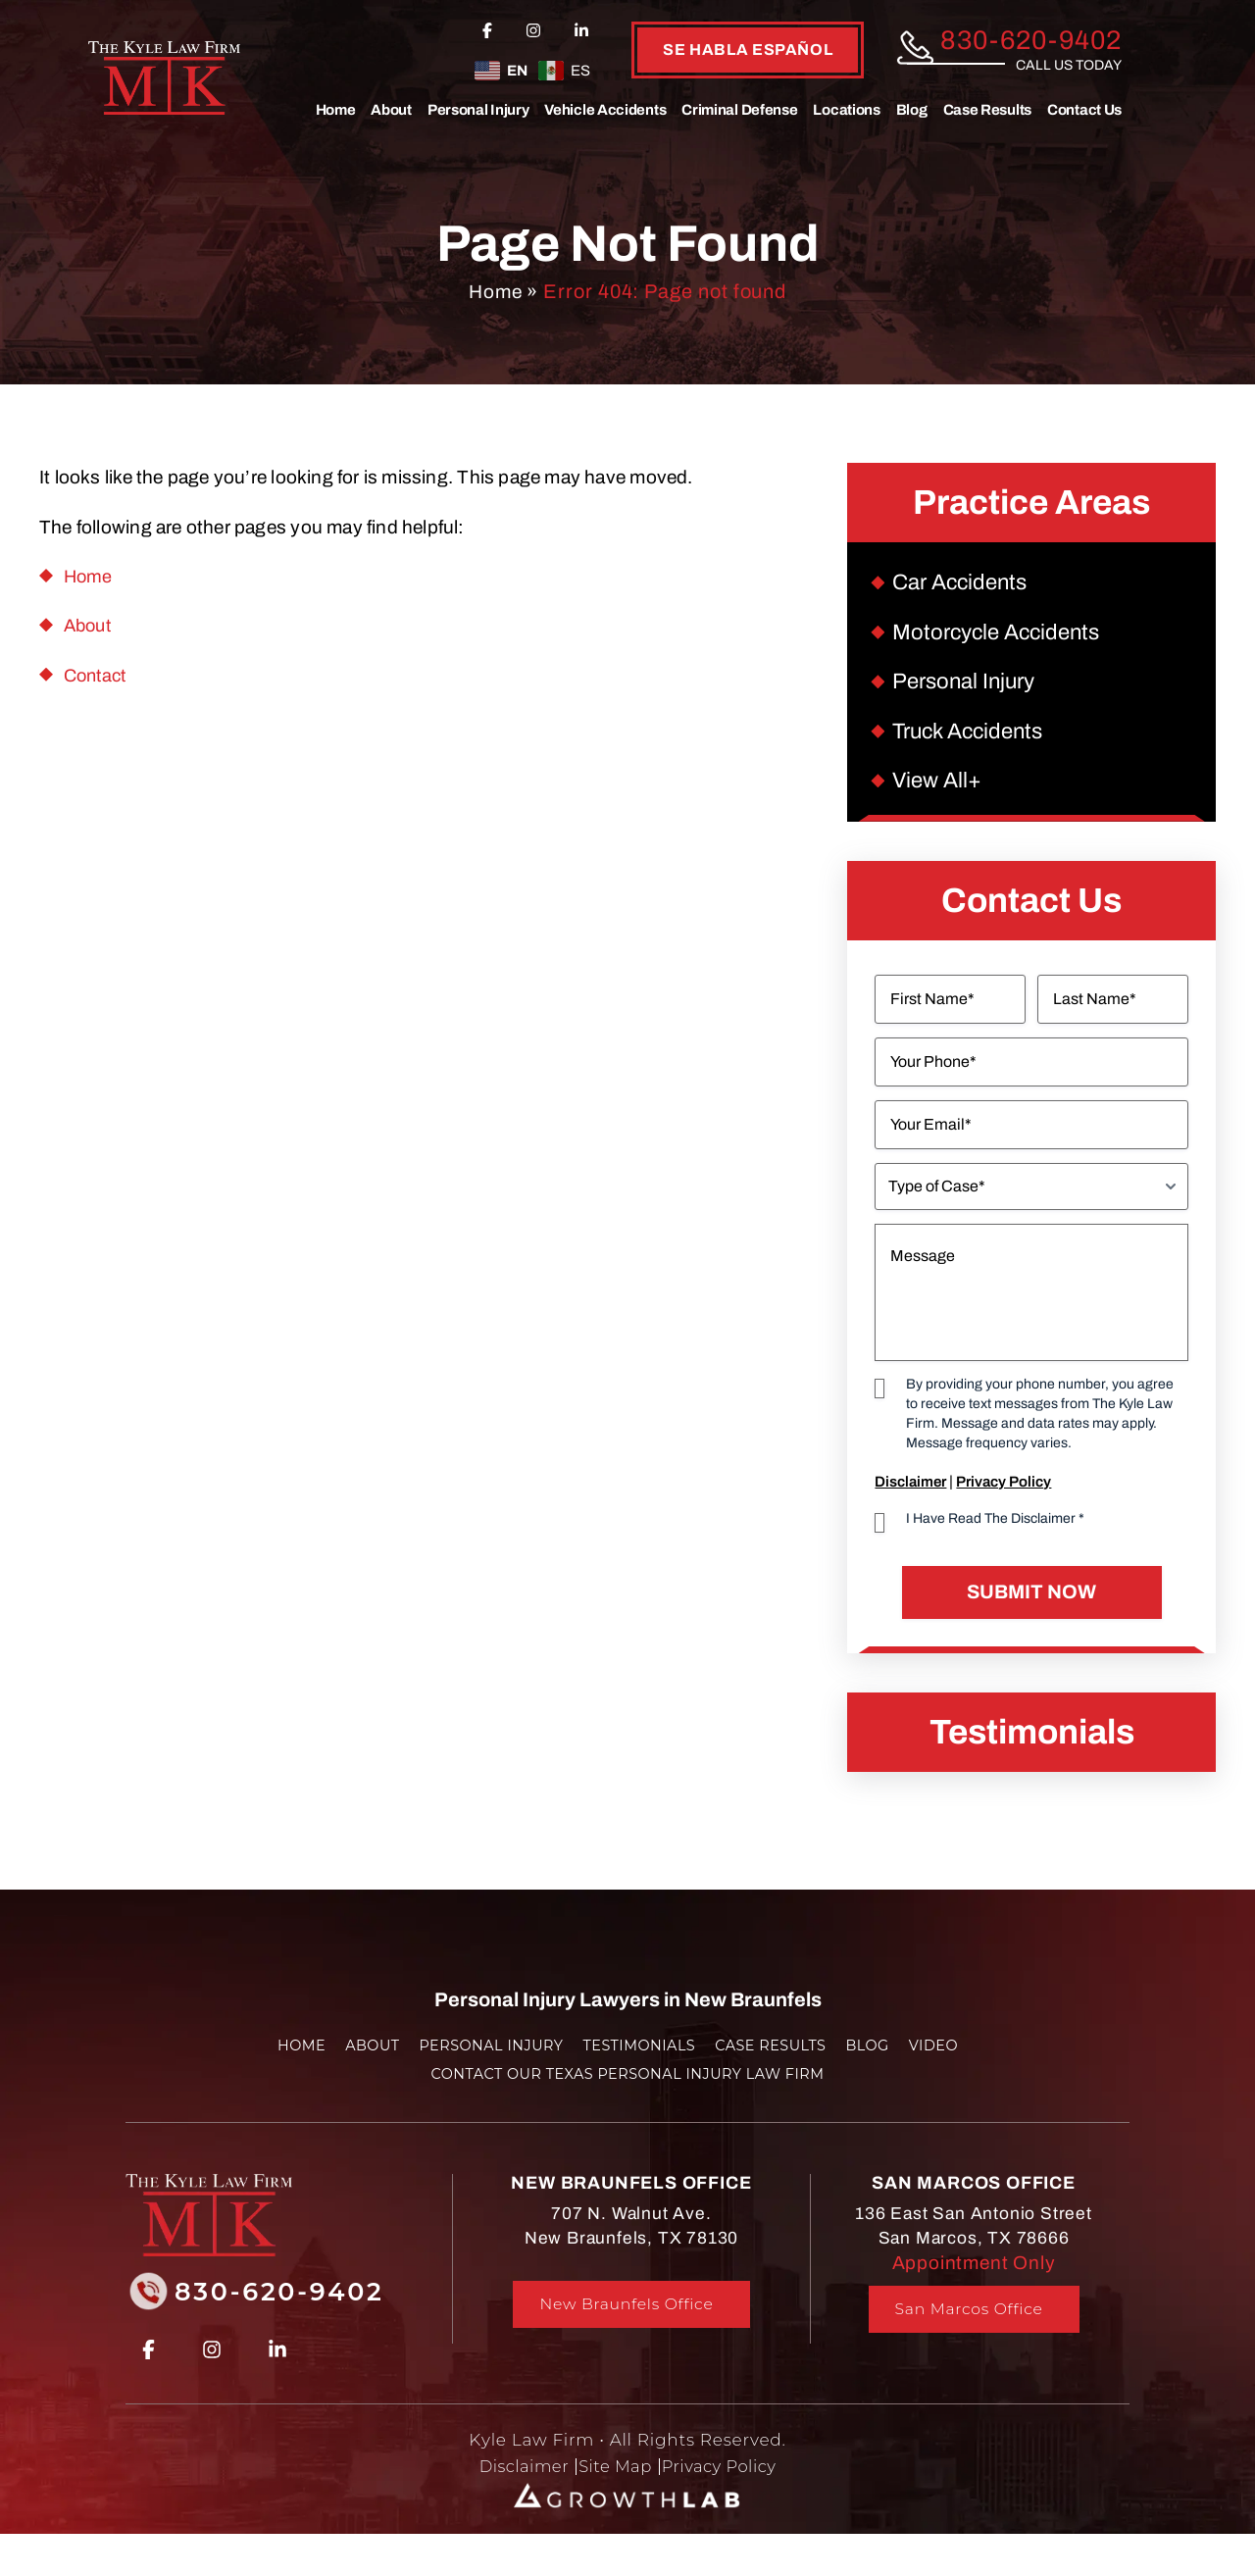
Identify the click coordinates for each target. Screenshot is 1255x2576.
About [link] (90, 625)
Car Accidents (963, 584)
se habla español (747, 49)
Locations (846, 110)
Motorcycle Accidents (1001, 637)
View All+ (938, 796)
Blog (912, 110)
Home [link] (89, 576)
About (391, 110)
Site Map (614, 2487)
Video (949, 2065)
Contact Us (1084, 110)
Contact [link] (97, 675)
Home (336, 110)
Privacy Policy (1003, 1499)
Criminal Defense (739, 110)
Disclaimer (910, 1499)
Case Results (987, 110)
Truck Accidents (972, 744)
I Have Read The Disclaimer (995, 1536)
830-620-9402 (1031, 41)
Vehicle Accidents (605, 110)
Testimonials (640, 2065)
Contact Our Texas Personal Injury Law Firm (627, 2094)
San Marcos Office (968, 2330)
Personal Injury (478, 110)
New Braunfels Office (626, 2325)
